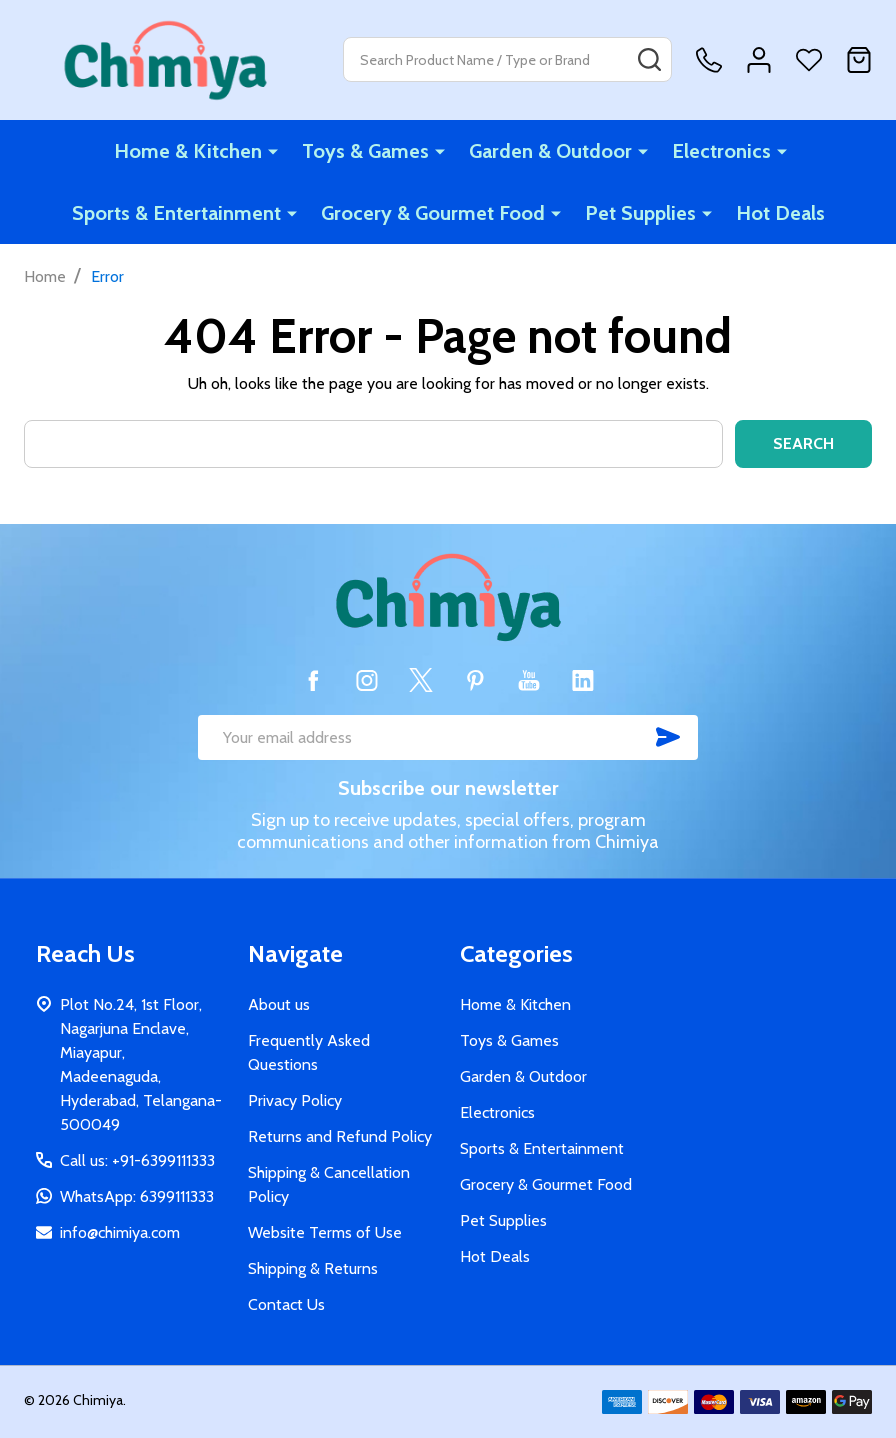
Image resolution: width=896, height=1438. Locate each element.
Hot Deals (780, 213)
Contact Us (286, 1304)
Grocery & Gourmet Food (433, 213)
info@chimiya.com (120, 1232)
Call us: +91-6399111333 (137, 1160)
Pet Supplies (640, 213)
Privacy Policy (295, 1100)
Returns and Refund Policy (340, 1136)
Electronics (721, 151)
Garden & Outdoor (550, 151)
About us (279, 1004)
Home (45, 276)
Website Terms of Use (325, 1232)
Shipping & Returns (313, 1268)
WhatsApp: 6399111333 (137, 1196)
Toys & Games (365, 151)
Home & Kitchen (188, 151)
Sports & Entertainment (176, 213)
